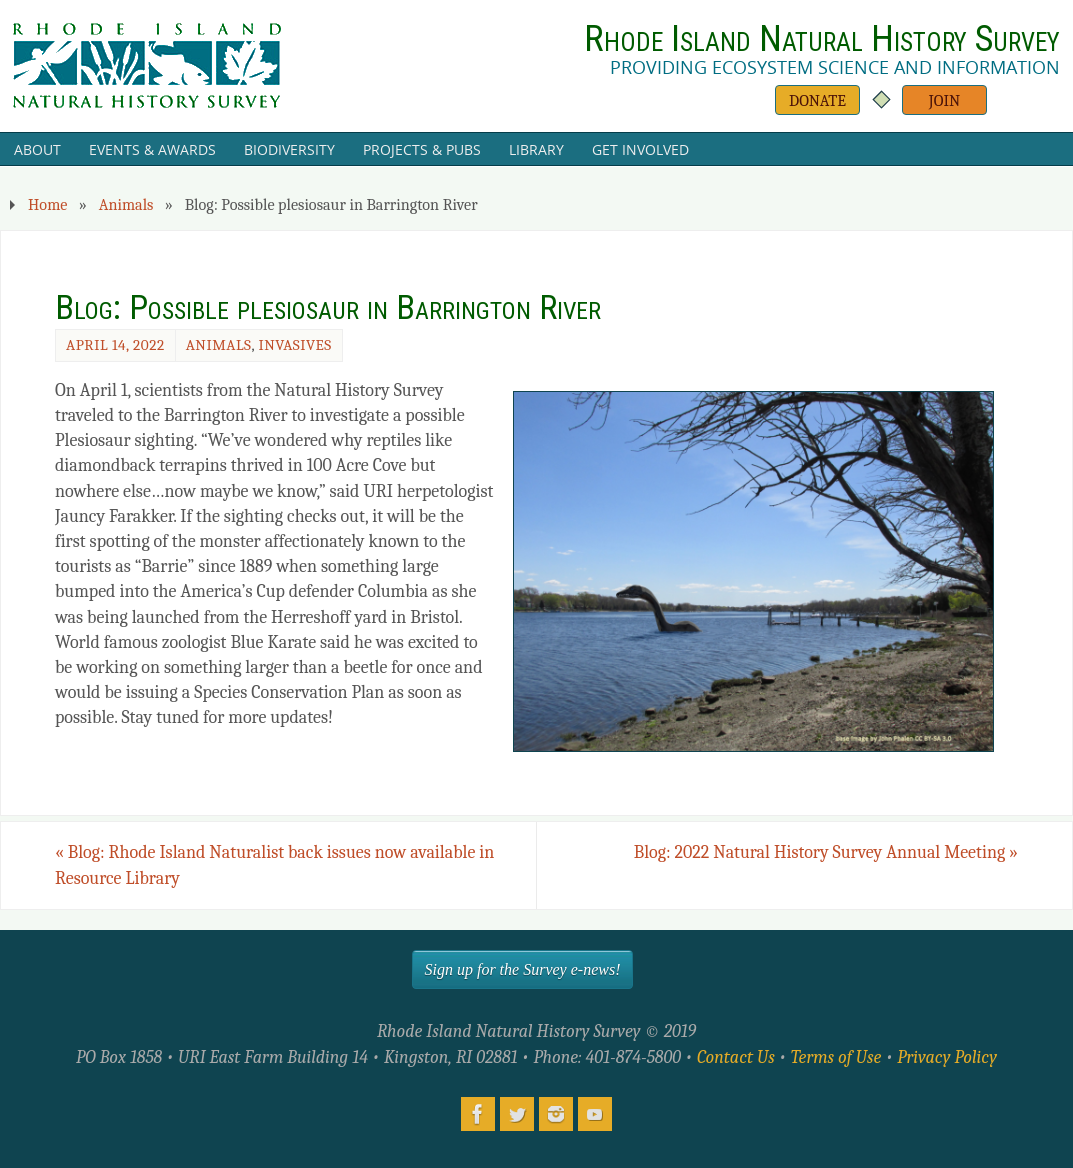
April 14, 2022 (115, 345)
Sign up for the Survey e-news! (523, 969)
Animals (126, 204)
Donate (817, 100)
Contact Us (736, 1057)
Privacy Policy (947, 1057)
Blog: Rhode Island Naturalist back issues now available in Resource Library (274, 865)
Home (47, 204)
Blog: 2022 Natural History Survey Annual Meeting (826, 852)
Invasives (294, 345)
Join (944, 100)
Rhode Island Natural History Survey (822, 39)
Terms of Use (836, 1057)
